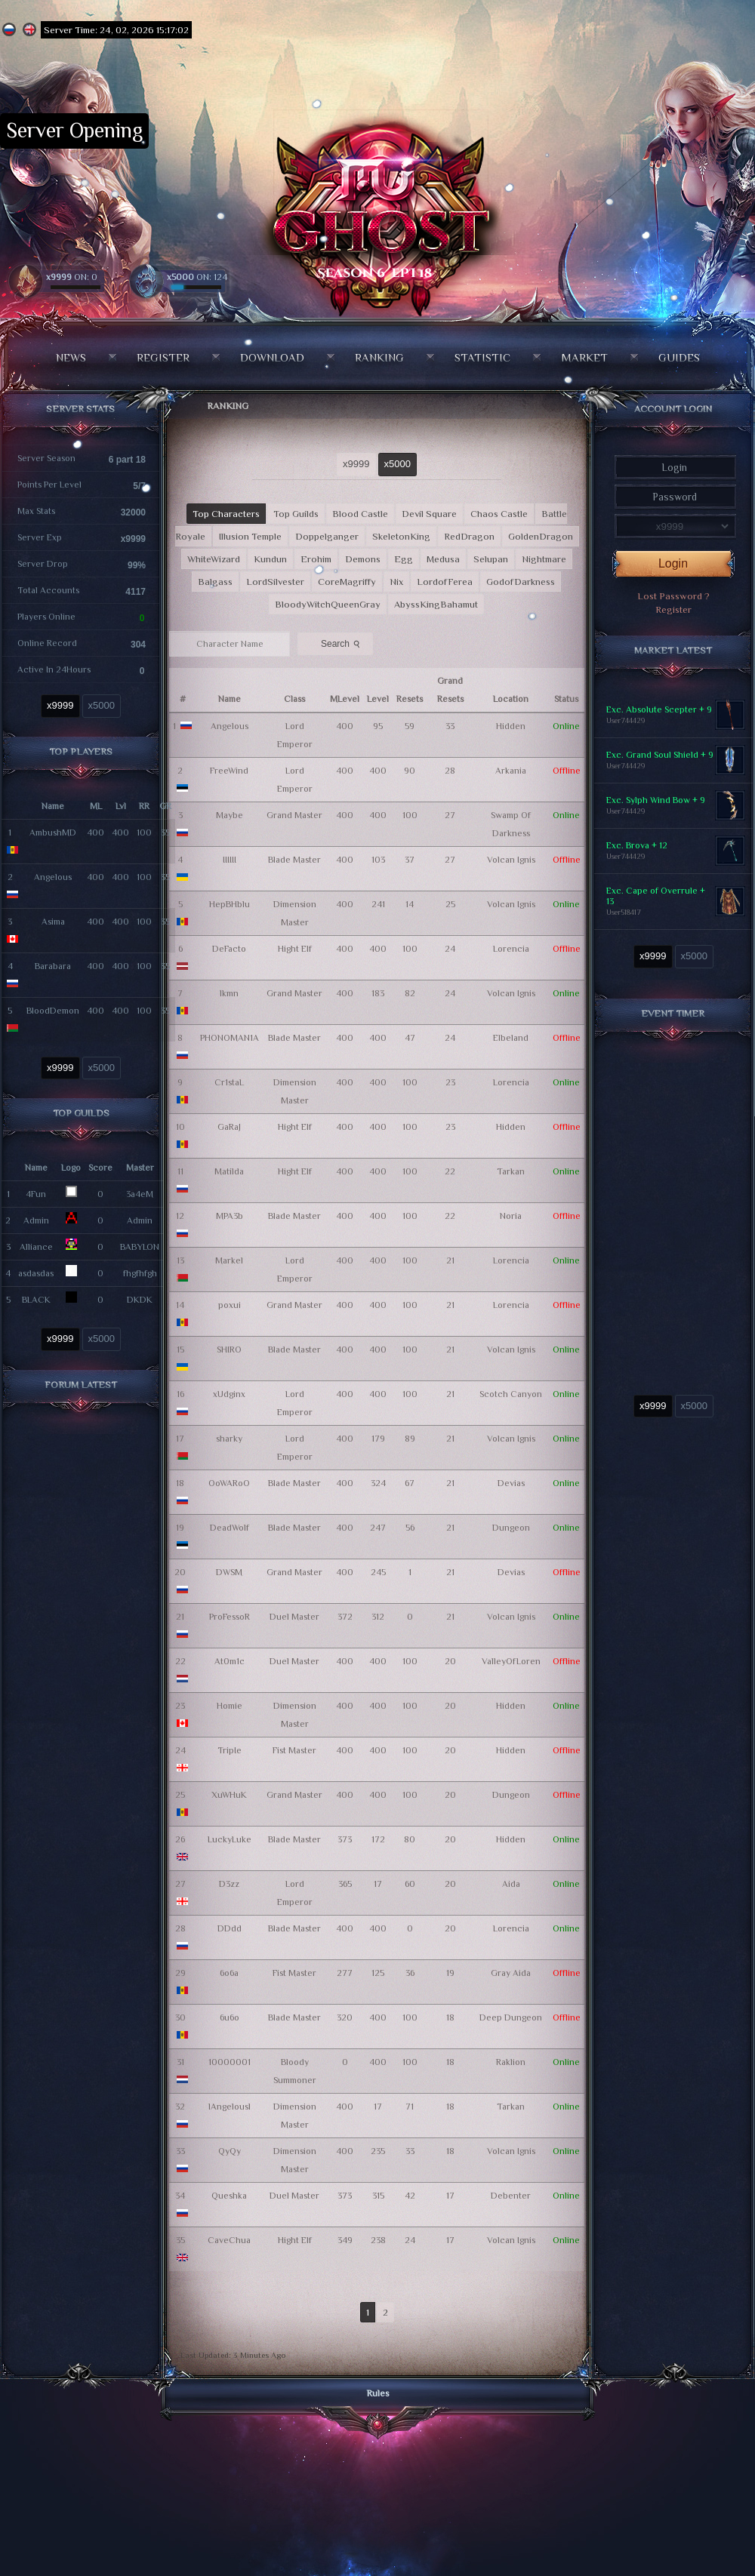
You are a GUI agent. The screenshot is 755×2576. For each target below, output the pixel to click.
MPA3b (229, 1216)
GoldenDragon (540, 536)
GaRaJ (229, 1127)
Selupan (490, 559)
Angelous (53, 877)
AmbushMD (52, 832)
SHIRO (229, 1349)
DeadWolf (229, 1527)
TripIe (229, 1750)
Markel (229, 1260)
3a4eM (139, 1194)
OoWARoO (229, 1483)
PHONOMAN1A (229, 1038)
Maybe (229, 815)
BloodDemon (52, 1010)
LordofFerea (445, 581)
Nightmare (544, 559)
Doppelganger (327, 536)
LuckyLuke (229, 1839)
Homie (229, 1705)
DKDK (140, 1299)
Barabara (53, 966)
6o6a (229, 1973)
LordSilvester (275, 581)
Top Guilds (296, 513)
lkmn (229, 993)
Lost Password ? (673, 596)
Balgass (215, 581)
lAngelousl (229, 2106)
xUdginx (229, 1394)
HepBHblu (229, 904)
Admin (36, 1220)
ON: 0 (71, 277)
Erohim (315, 559)
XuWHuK (229, 1795)
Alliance (36, 1247)
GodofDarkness (520, 581)
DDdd (229, 1928)
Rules (378, 2393)
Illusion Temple (250, 536)
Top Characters (226, 513)
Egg (403, 559)
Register (163, 357)
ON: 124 (197, 277)
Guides (679, 357)
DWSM (229, 1572)
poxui (229, 1305)
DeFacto (229, 948)
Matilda (229, 1171)
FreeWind (229, 770)
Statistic (482, 357)
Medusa (443, 559)
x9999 (60, 705)
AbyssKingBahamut (436, 604)
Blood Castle (360, 513)
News (71, 357)
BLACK (36, 1299)
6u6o (229, 2017)
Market (584, 357)
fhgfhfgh (140, 1273)
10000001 (229, 2062)
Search (342, 643)
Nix (396, 581)
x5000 (101, 705)
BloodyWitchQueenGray (328, 604)
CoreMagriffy (347, 581)
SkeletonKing (401, 536)
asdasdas (36, 1273)
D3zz (229, 1884)
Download (272, 357)
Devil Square (429, 513)
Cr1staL (229, 1082)
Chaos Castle (499, 513)
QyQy (229, 2151)
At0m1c (229, 1661)
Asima (53, 921)
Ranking (379, 357)
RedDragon (469, 536)
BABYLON (139, 1247)
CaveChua (229, 2240)
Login (673, 563)
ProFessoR (229, 1616)
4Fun (36, 1194)
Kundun (270, 559)
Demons (363, 559)
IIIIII (229, 859)
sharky (229, 1438)
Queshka (229, 2195)
